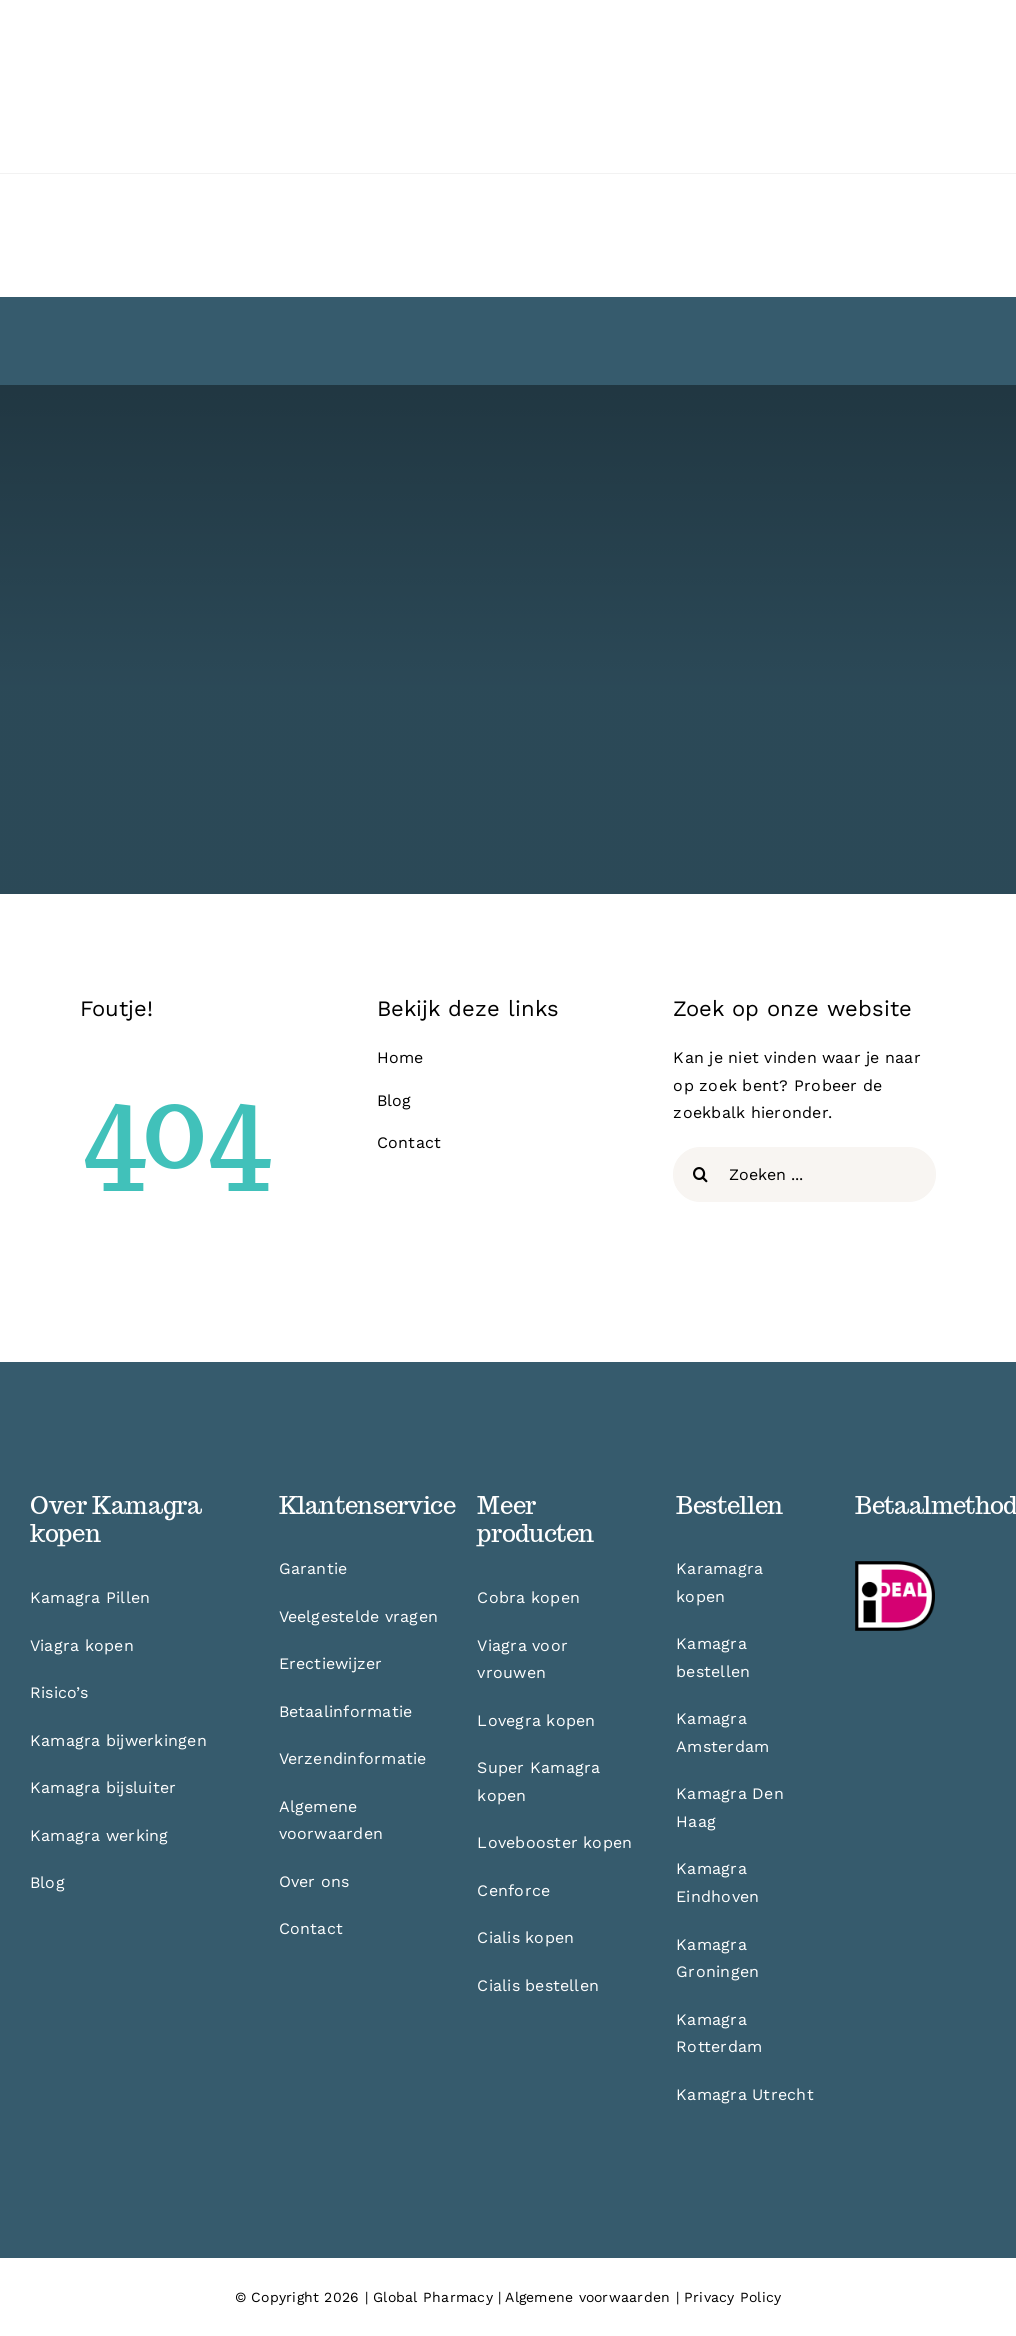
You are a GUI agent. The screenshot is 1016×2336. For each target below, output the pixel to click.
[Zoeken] (700, 1174)
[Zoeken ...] (804, 1174)
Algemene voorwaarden (587, 2297)
